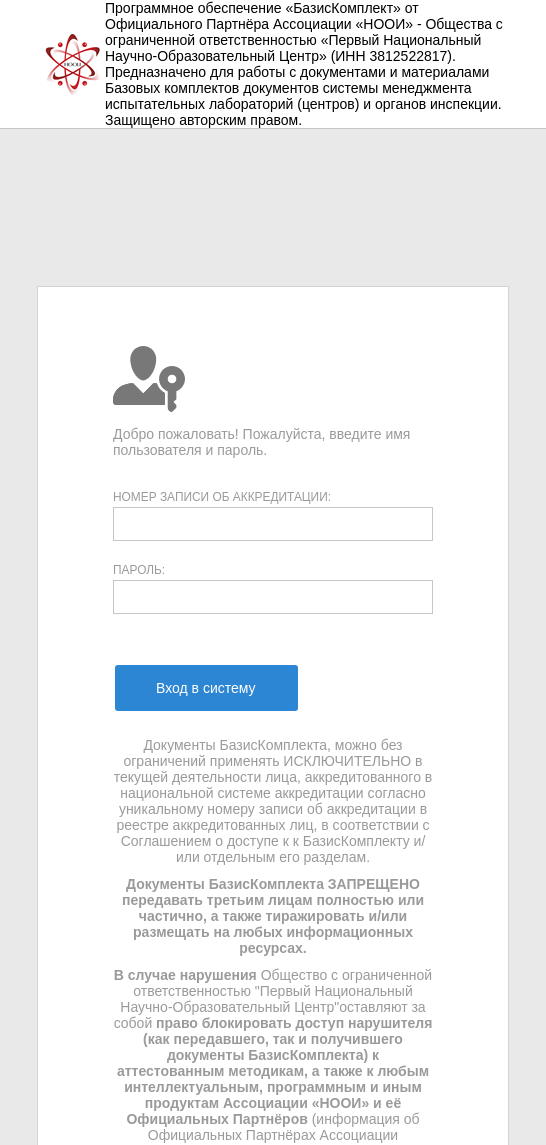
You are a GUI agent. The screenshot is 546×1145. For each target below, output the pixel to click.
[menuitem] (206, 688)
